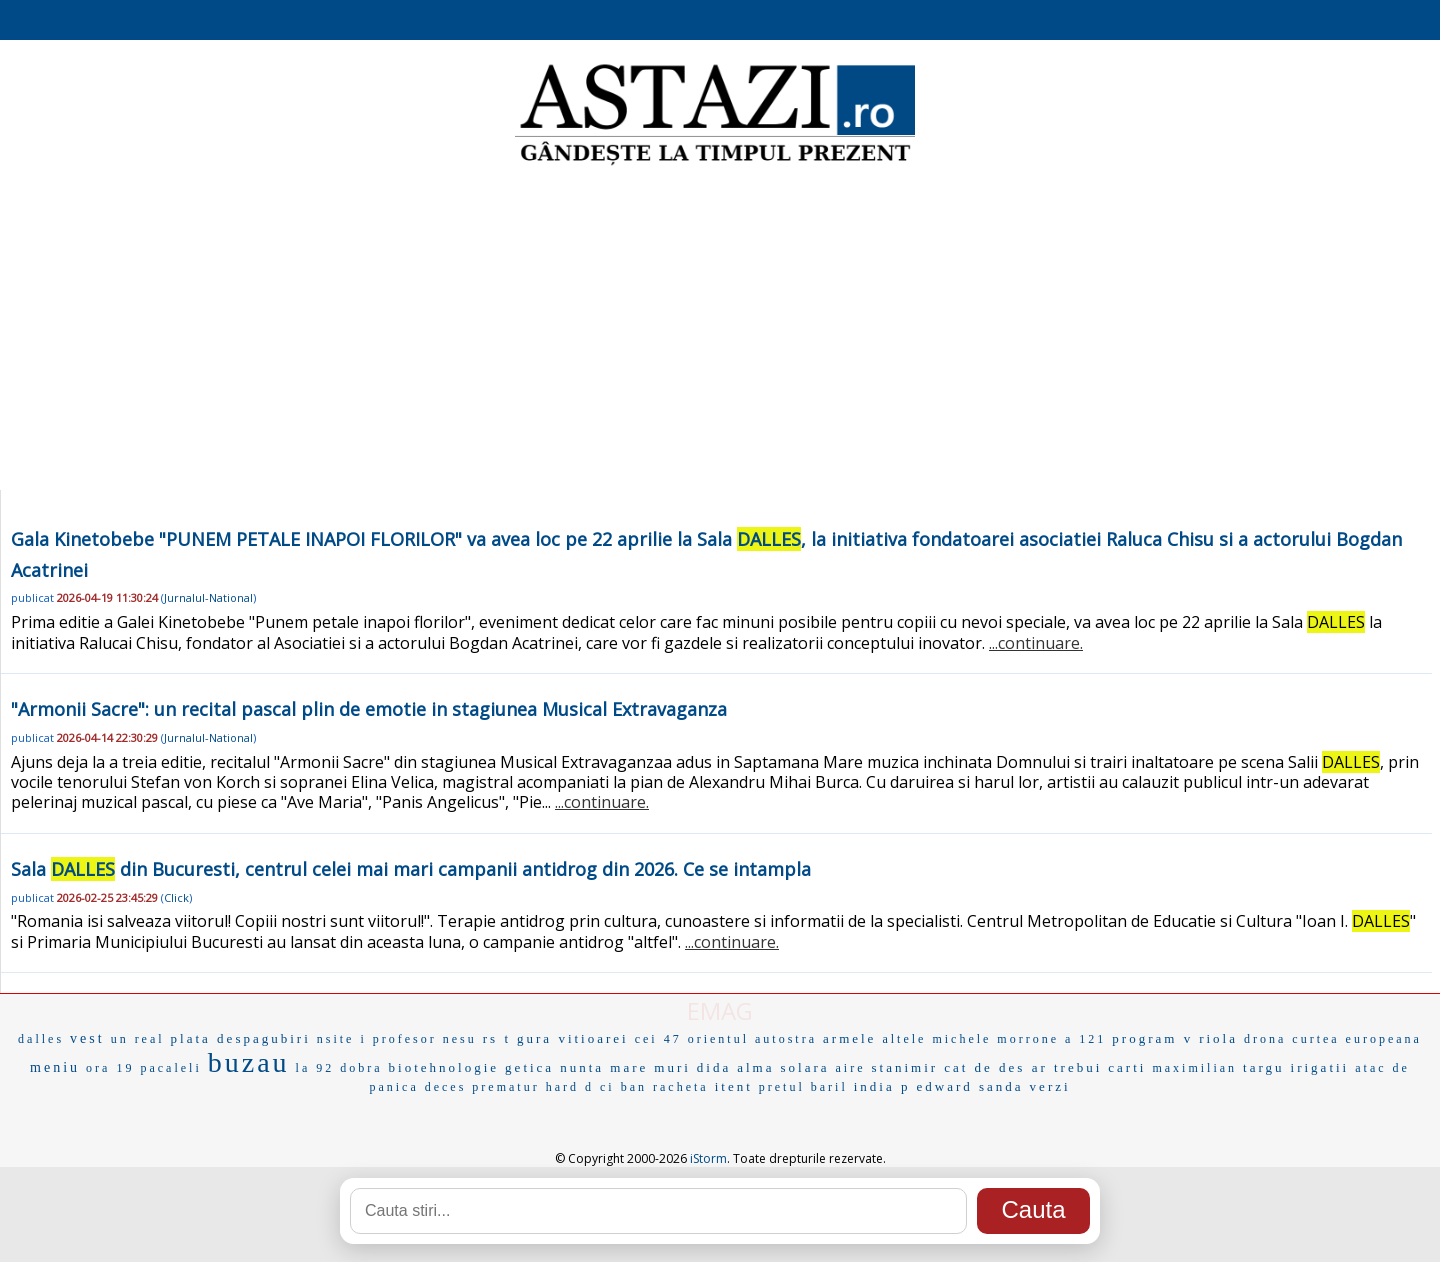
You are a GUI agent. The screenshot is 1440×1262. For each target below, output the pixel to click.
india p (882, 1086)
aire (851, 1068)
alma (755, 1067)
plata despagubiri (241, 1038)
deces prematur (482, 1087)
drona (1265, 1039)
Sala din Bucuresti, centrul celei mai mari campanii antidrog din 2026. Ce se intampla (411, 869)
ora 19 (110, 1068)
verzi (1050, 1086)
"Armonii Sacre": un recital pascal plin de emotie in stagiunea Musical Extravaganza (369, 709)
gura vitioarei (573, 1038)
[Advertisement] (720, 330)
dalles (41, 1039)
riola (1218, 1038)
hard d (570, 1087)
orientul (718, 1039)
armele (849, 1038)
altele (904, 1039)
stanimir (905, 1067)
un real (138, 1039)
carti (1127, 1067)
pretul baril (803, 1087)
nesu (460, 1039)
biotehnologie (444, 1067)
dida (714, 1067)
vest (87, 1038)
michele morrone (995, 1039)
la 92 (315, 1068)
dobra (361, 1068)
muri (672, 1067)
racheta (681, 1087)
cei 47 (658, 1039)
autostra (786, 1039)
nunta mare (604, 1067)
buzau (249, 1062)
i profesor (398, 1039)
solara (805, 1067)
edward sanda (970, 1086)
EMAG (720, 1010)
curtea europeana (1357, 1039)
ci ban (623, 1087)
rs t (497, 1038)
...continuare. (1036, 643)
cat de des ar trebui (1023, 1067)
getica (529, 1067)
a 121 (1085, 1039)
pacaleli (170, 1068)
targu (1263, 1067)
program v (1152, 1038)
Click (176, 897)
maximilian (1194, 1068)
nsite (336, 1039)
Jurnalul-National (208, 597)
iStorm (708, 1158)
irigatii (1320, 1067)
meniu (55, 1067)
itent (734, 1086)
